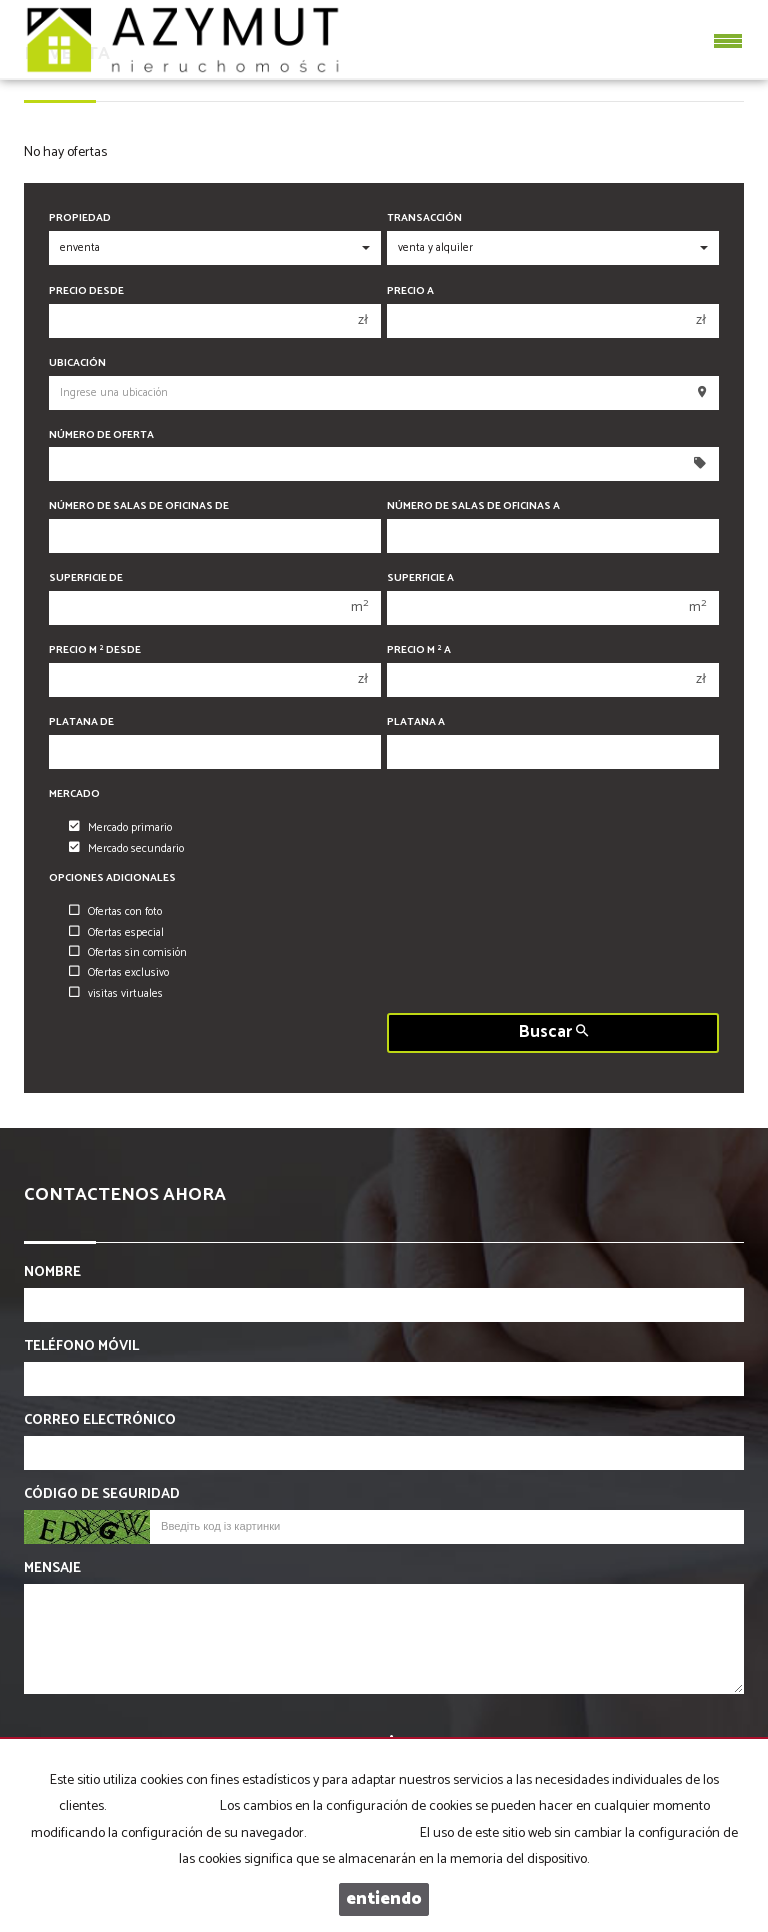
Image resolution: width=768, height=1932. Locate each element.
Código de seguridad (102, 1495)
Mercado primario (120, 828)
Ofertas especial (116, 933)
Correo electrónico (100, 1421)
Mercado (74, 794)
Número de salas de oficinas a (473, 506)
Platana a (416, 722)
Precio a (410, 291)
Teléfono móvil (81, 1347)
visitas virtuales (116, 994)
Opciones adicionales (112, 878)
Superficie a (420, 578)
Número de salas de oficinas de (139, 506)
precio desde (86, 291)
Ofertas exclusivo (119, 973)
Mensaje (52, 1569)
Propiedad (80, 218)
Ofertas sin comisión (128, 953)
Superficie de (86, 578)
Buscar (553, 1032)
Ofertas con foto (115, 912)
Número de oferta (101, 435)
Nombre (52, 1273)
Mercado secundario (126, 849)
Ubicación (77, 363)
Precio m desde (95, 650)
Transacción (424, 218)
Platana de (81, 722)
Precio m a (419, 650)
